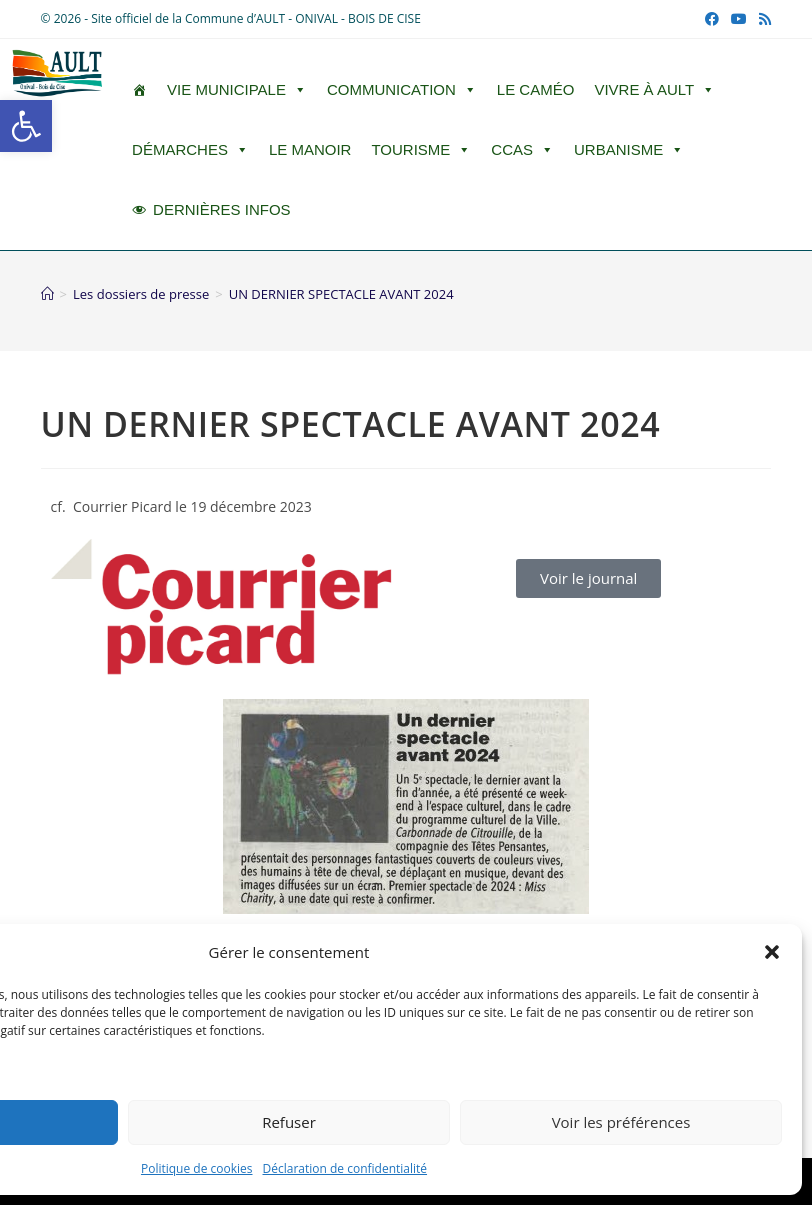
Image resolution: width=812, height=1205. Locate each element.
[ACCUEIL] (139, 90)
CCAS (522, 150)
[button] (26, 126)
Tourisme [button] (421, 150)
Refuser (289, 1122)
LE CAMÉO (536, 89)
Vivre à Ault (654, 90)
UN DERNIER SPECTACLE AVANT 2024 (341, 294)
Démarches (190, 150)
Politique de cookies (197, 1168)
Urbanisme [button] (629, 150)
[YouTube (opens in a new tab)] (739, 19)
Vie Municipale (237, 90)
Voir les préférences (621, 1122)
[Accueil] (47, 294)
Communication (402, 90)
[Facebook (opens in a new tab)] (712, 19)
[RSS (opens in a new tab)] (762, 19)
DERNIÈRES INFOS (222, 209)
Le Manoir (310, 149)
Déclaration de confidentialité (345, 1168)
